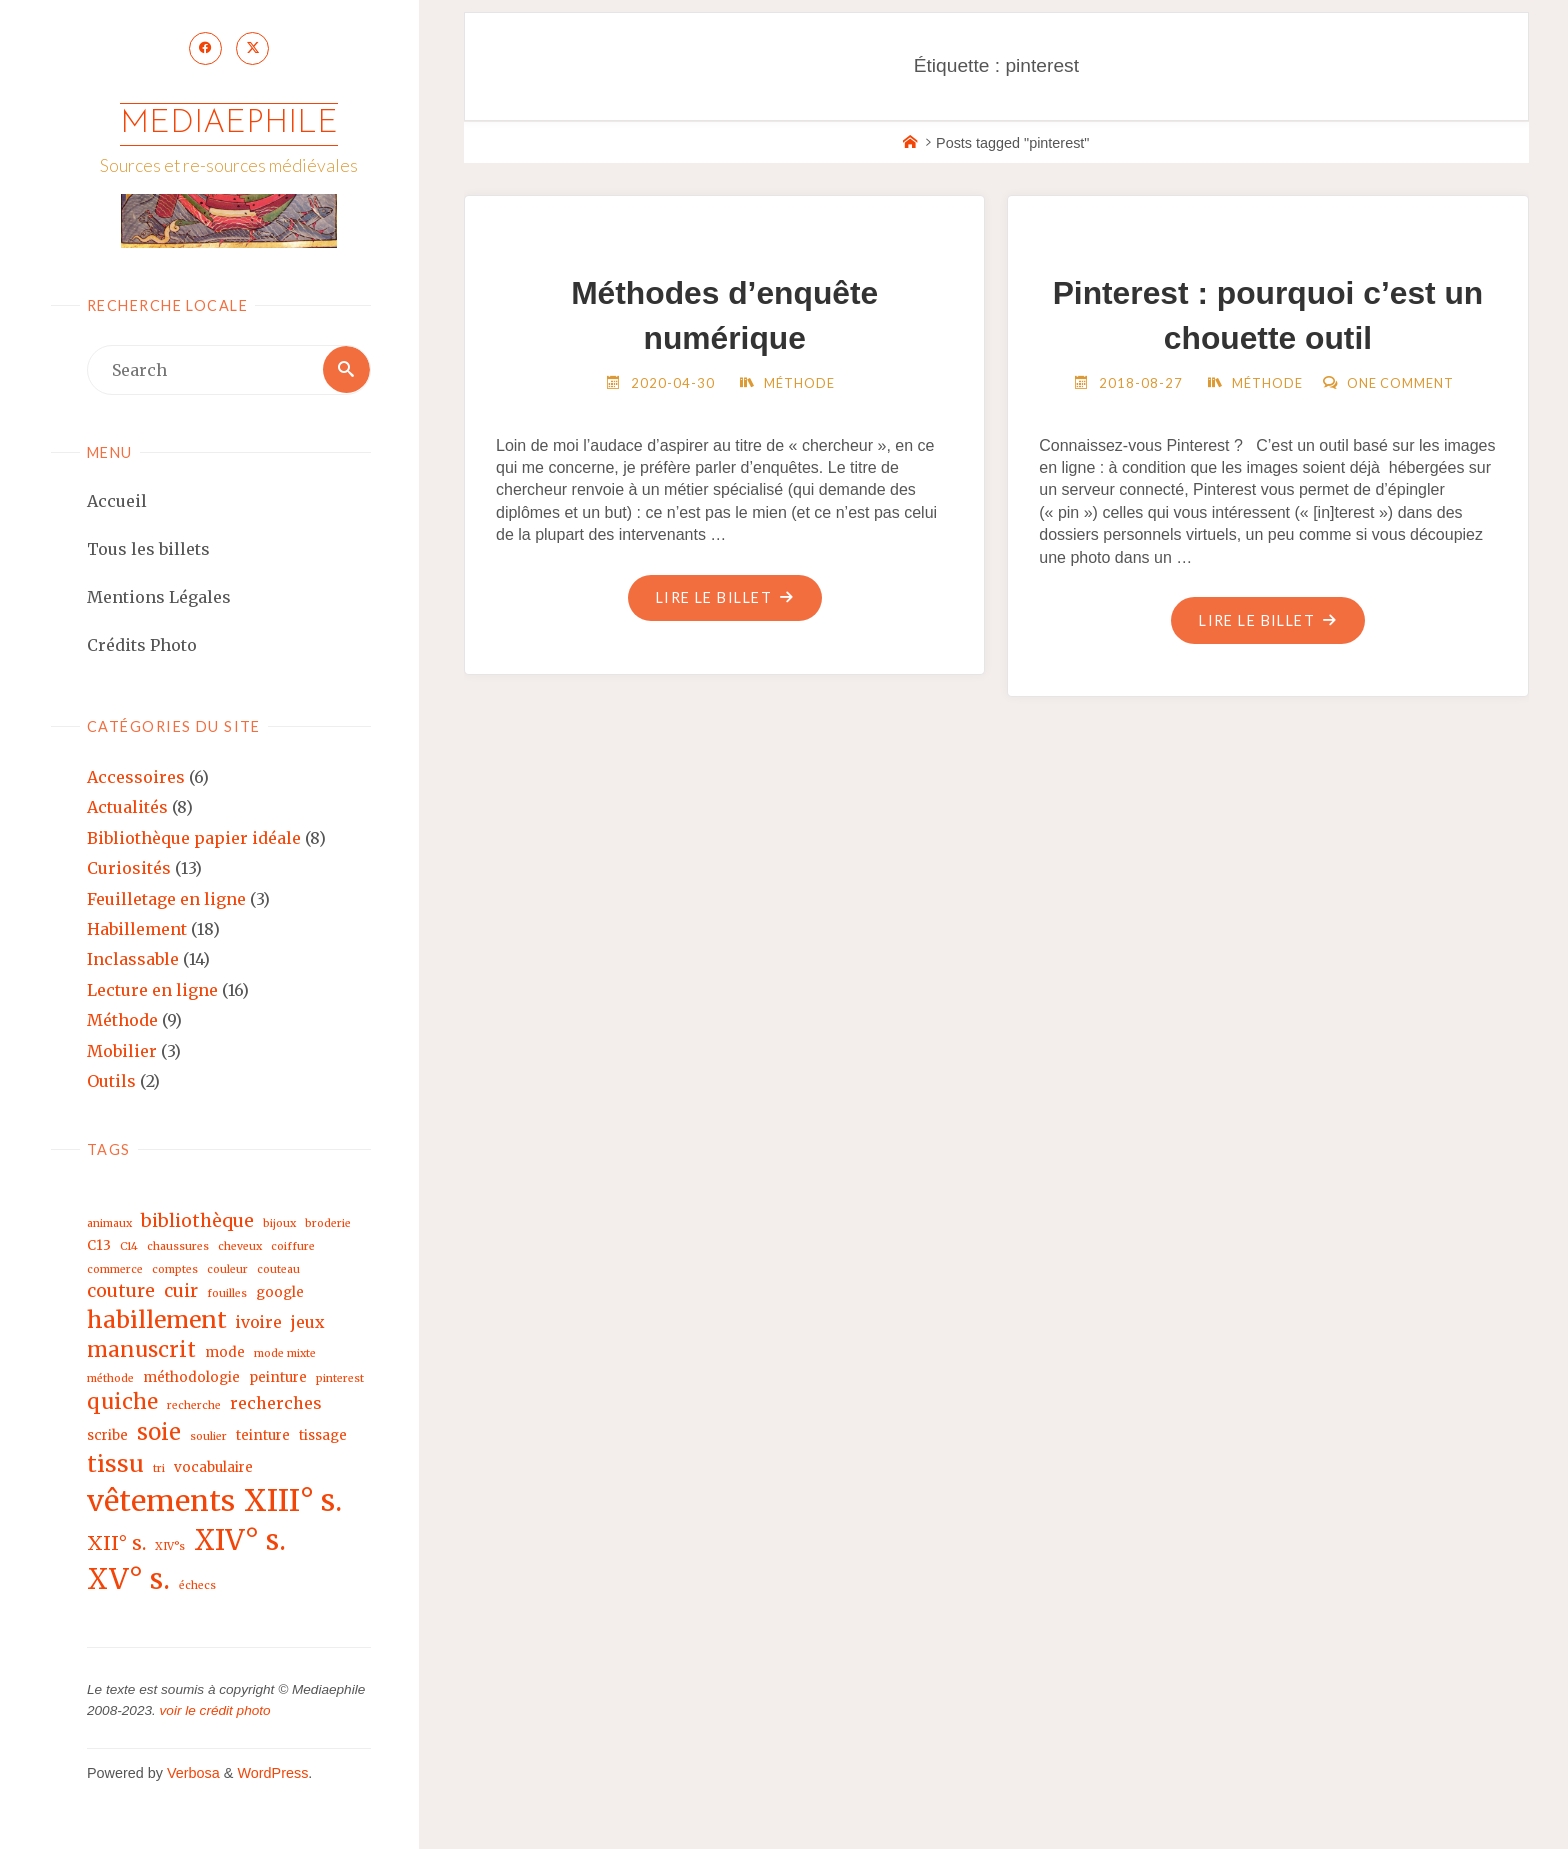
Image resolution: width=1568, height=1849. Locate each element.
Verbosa (191, 1775)
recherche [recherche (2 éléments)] (194, 1407)
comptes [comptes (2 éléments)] (175, 1271)
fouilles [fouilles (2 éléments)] (227, 1295)
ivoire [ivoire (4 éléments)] (259, 1324)
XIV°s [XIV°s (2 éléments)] (170, 1548)
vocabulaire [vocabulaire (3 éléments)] (213, 1469)
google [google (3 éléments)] (280, 1294)
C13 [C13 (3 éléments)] (99, 1248)
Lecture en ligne (152, 992)
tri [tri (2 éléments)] (159, 1470)
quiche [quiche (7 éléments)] (122, 1404)
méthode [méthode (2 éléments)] (110, 1380)
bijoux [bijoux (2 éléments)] (279, 1225)
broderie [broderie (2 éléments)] (328, 1225)
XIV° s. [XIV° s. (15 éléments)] (240, 1542)
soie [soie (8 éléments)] (159, 1434)
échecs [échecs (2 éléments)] (197, 1587)
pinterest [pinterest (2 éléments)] (340, 1380)
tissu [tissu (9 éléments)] (115, 1465)
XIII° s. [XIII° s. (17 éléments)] (293, 1502)
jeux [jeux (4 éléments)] (307, 1324)
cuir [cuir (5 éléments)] (181, 1292)
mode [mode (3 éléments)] (225, 1354)
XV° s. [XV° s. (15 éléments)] (128, 1581)
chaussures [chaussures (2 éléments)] (178, 1249)
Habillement (137, 931)
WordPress (272, 1775)
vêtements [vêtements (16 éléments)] (161, 1503)
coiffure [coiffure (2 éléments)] (293, 1249)
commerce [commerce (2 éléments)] (115, 1271)
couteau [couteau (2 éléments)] (278, 1271)
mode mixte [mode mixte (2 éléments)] (285, 1355)
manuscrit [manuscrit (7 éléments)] (141, 1352)
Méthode (122, 1022)
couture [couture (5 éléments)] (121, 1292)
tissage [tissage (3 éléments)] (323, 1437)
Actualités (127, 809)
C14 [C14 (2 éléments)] (129, 1249)
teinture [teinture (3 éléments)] (263, 1437)
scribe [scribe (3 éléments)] (107, 1437)
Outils (111, 1083)
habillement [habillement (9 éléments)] (157, 1321)
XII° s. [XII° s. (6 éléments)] (116, 1545)
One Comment (1401, 383)
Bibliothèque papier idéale (194, 840)
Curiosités (129, 870)
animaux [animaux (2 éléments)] (109, 1225)
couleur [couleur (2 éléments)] (227, 1271)
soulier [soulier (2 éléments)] (208, 1438)
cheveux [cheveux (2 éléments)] (240, 1249)
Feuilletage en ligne (166, 901)
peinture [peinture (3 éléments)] (278, 1379)
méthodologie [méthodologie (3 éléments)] (191, 1379)
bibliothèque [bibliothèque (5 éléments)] (197, 1222)
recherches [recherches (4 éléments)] (276, 1405)
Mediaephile (229, 125)
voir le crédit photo (215, 1712)
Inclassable (133, 961)
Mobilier (122, 1053)
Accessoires (136, 779)
